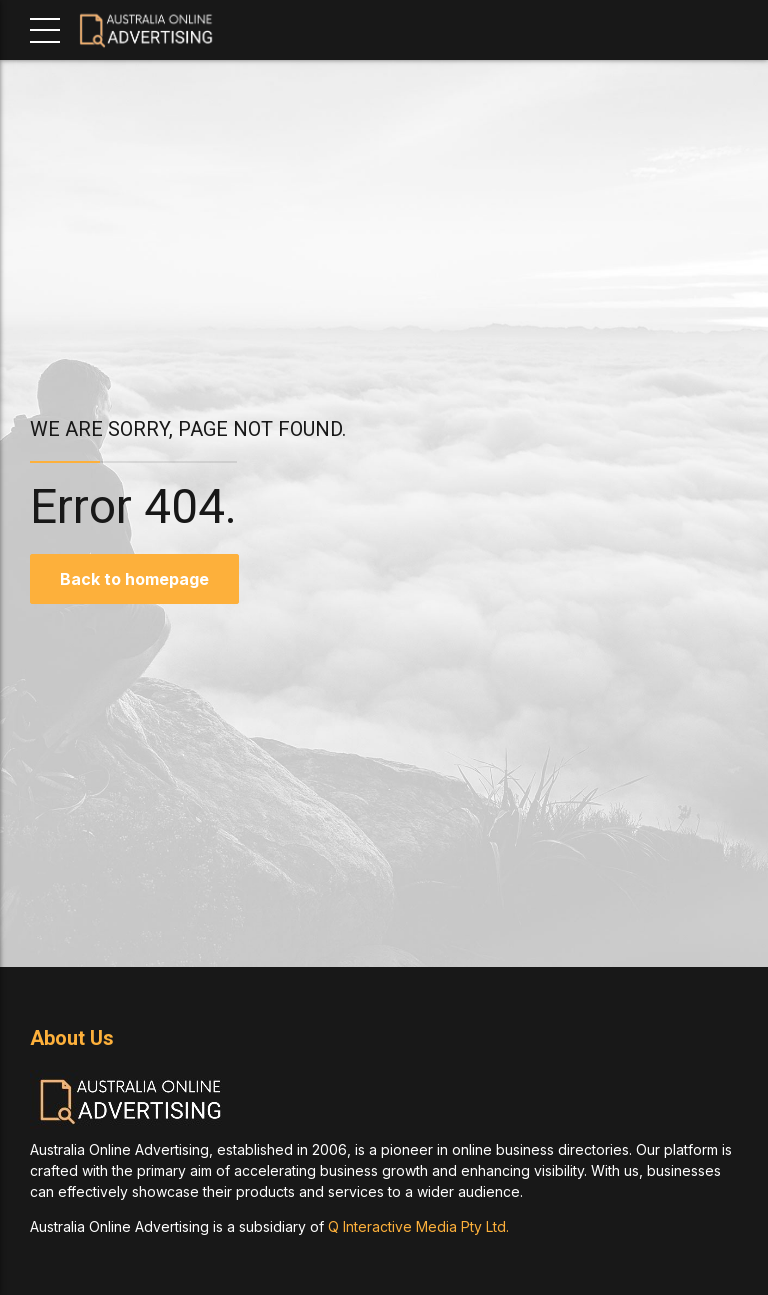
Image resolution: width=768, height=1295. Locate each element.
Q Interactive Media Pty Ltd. (418, 1226)
